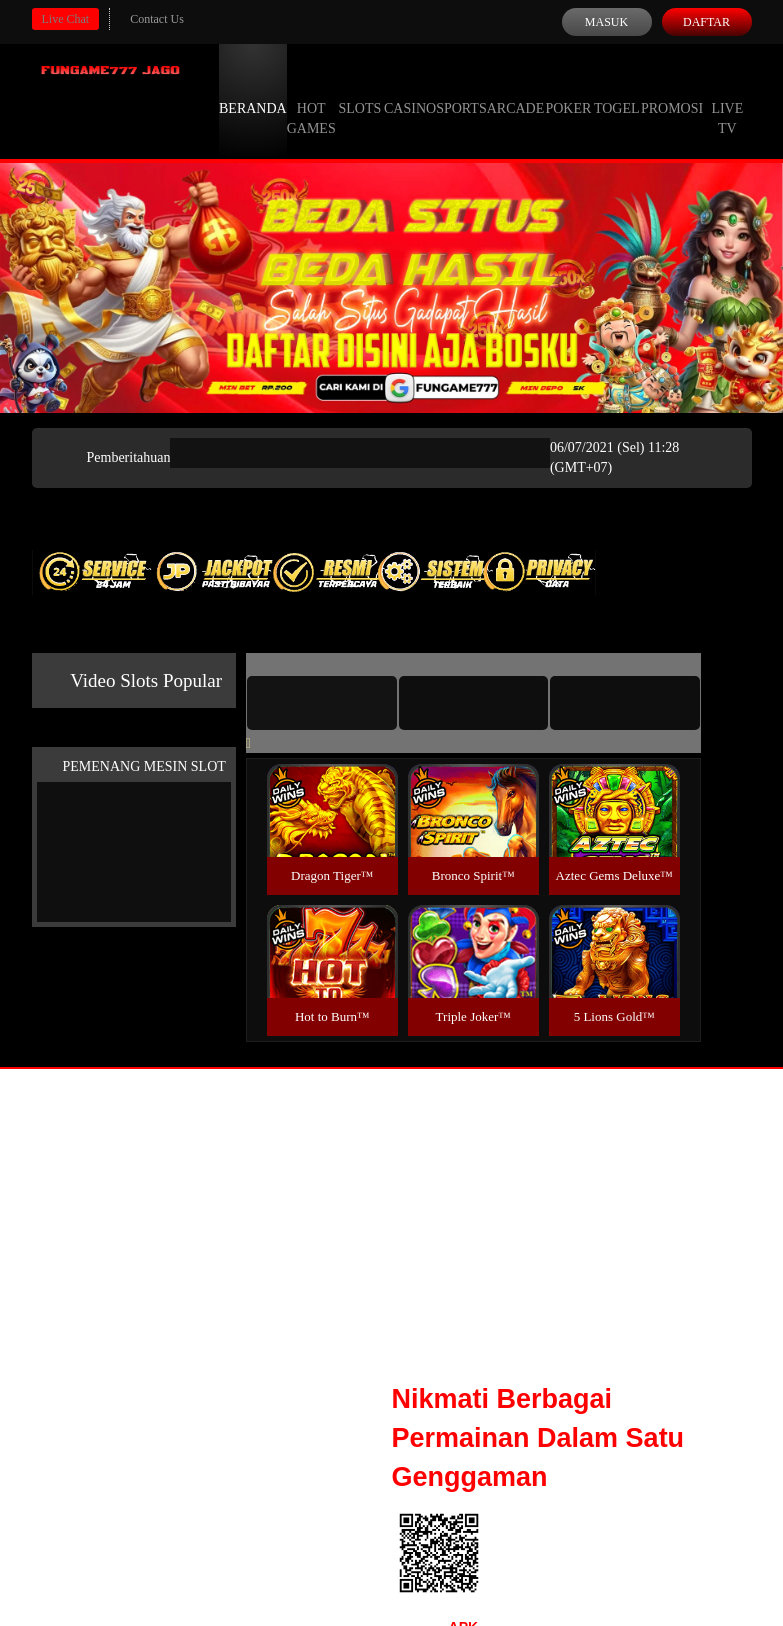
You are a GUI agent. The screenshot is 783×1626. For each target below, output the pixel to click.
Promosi (672, 90)
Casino (410, 90)
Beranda (253, 90)
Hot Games (311, 100)
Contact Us (157, 19)
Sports (461, 90)
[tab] (322, 703)
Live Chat (66, 19)
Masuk (606, 22)
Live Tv (727, 100)
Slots (359, 90)
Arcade (516, 90)
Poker (568, 90)
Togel (617, 90)
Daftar (706, 22)
